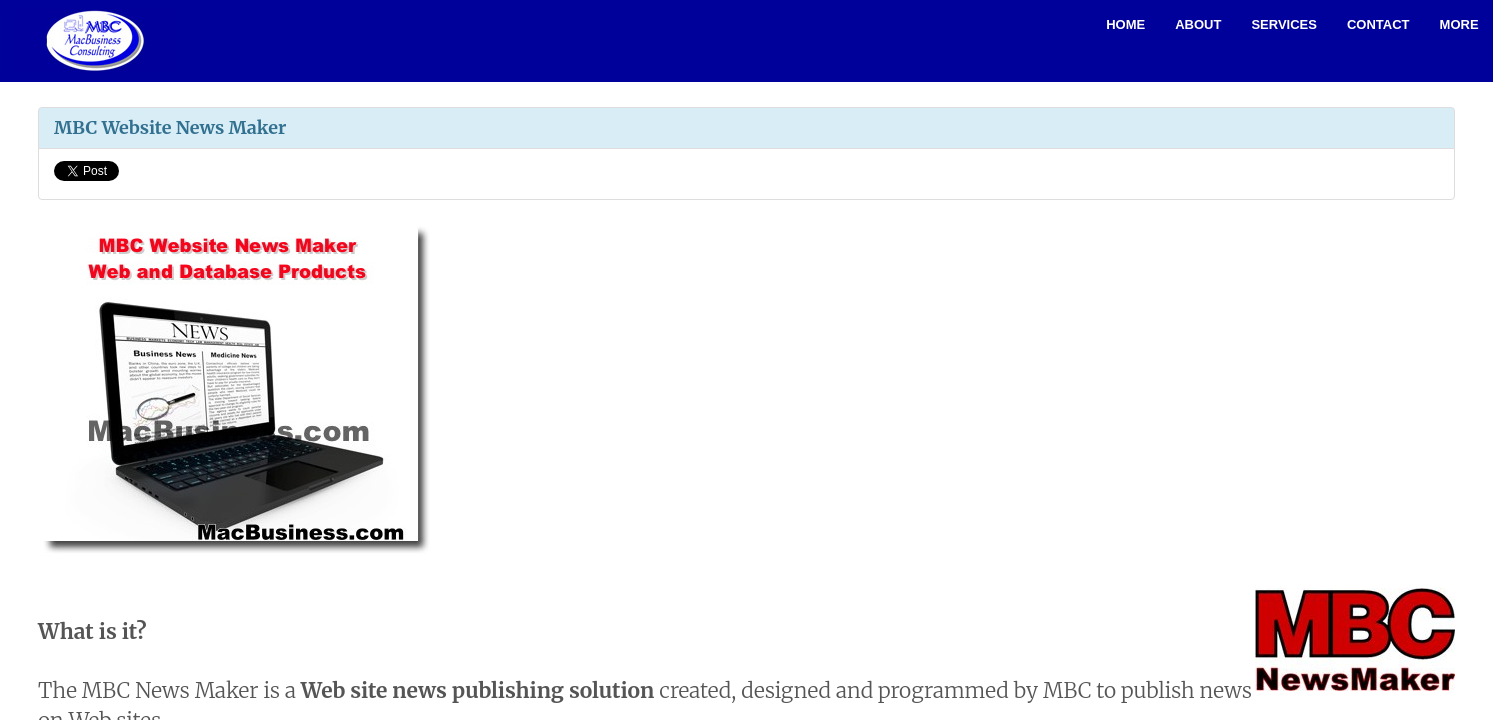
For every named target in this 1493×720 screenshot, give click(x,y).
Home (1125, 24)
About (1198, 24)
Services (1284, 24)
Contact (1378, 24)
